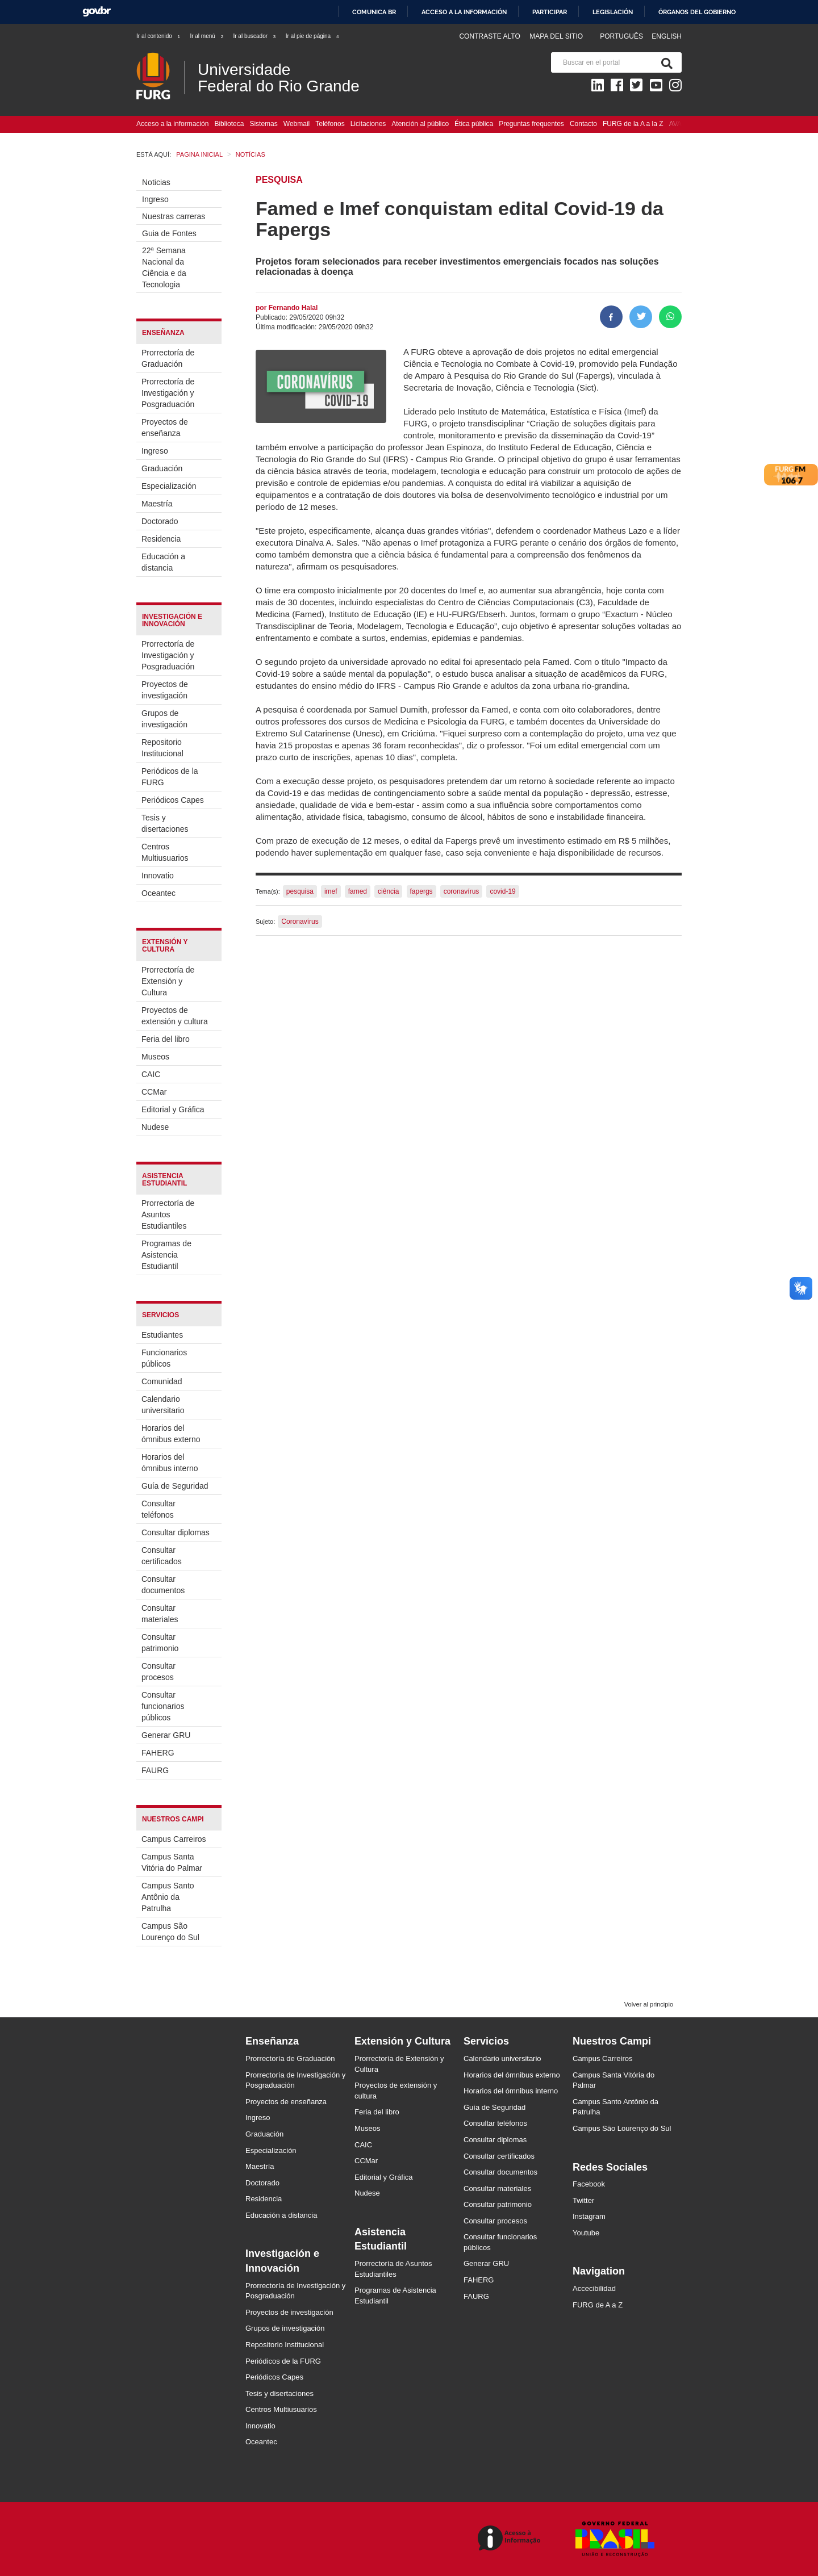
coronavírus (461, 891)
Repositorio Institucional (162, 748)
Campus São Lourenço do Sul (170, 1931)
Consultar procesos (158, 1671)
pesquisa (300, 891)
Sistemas (263, 124)
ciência (388, 891)
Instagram (589, 2216)
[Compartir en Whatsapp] (670, 316)
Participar (549, 12)
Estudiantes (162, 1334)
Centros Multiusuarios (164, 852)
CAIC (150, 1074)
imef (330, 891)
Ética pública (473, 124)
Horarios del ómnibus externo (171, 1433)
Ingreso (155, 199)
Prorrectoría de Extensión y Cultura (167, 981)
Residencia (161, 538)
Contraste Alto (489, 36)
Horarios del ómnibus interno (169, 1462)
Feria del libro (165, 1039)
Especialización (169, 486)
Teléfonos (329, 124)
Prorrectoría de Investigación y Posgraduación (167, 393)
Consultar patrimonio (159, 1642)
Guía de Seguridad (174, 1485)
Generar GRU (165, 1735)
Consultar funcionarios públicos (163, 1706)
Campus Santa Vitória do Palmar (171, 1862)
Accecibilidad (594, 2288)
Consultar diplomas (175, 1532)
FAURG (155, 1770)
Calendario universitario (162, 1404)
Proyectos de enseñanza (164, 427)
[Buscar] (664, 62)
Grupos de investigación (164, 719)
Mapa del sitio (556, 36)
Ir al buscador (255, 36)
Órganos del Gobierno (697, 12)
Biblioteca (229, 124)
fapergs (421, 891)
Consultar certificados (161, 1555)
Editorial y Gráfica (172, 1109)
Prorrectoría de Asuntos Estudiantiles (167, 1214)
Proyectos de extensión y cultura (174, 1016)
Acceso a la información (464, 12)
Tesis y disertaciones (165, 823)
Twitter (583, 2200)
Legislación (612, 12)
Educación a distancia (163, 562)
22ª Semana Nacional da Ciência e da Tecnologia (164, 267)
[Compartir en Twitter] (640, 316)
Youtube (586, 2233)
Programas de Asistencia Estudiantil (166, 1255)
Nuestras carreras (173, 216)
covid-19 (502, 891)
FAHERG (157, 1752)
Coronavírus (299, 921)
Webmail (296, 124)
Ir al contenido (158, 36)
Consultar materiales (159, 1613)
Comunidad (161, 1381)
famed (357, 891)
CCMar (153, 1091)
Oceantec (158, 893)
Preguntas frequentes (531, 124)
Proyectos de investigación (164, 690)
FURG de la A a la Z (633, 124)
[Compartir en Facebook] (611, 316)
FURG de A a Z (598, 2305)
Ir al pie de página (313, 36)
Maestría (156, 503)
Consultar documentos (163, 1584)
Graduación (161, 468)
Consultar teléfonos (158, 1509)
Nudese (155, 1127)
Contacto (583, 124)
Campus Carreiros (173, 1839)
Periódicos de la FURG (169, 776)
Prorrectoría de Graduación (167, 358)
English (667, 36)
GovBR (96, 11)
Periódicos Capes (172, 800)
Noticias (156, 182)
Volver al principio (648, 2004)
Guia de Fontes (169, 233)
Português (622, 36)
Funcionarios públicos (164, 1358)
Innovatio (157, 875)
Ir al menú (207, 36)
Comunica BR (374, 12)
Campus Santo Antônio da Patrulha (167, 1897)
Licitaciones (368, 124)
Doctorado (159, 521)
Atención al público (420, 124)
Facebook (589, 2184)
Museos (155, 1056)
